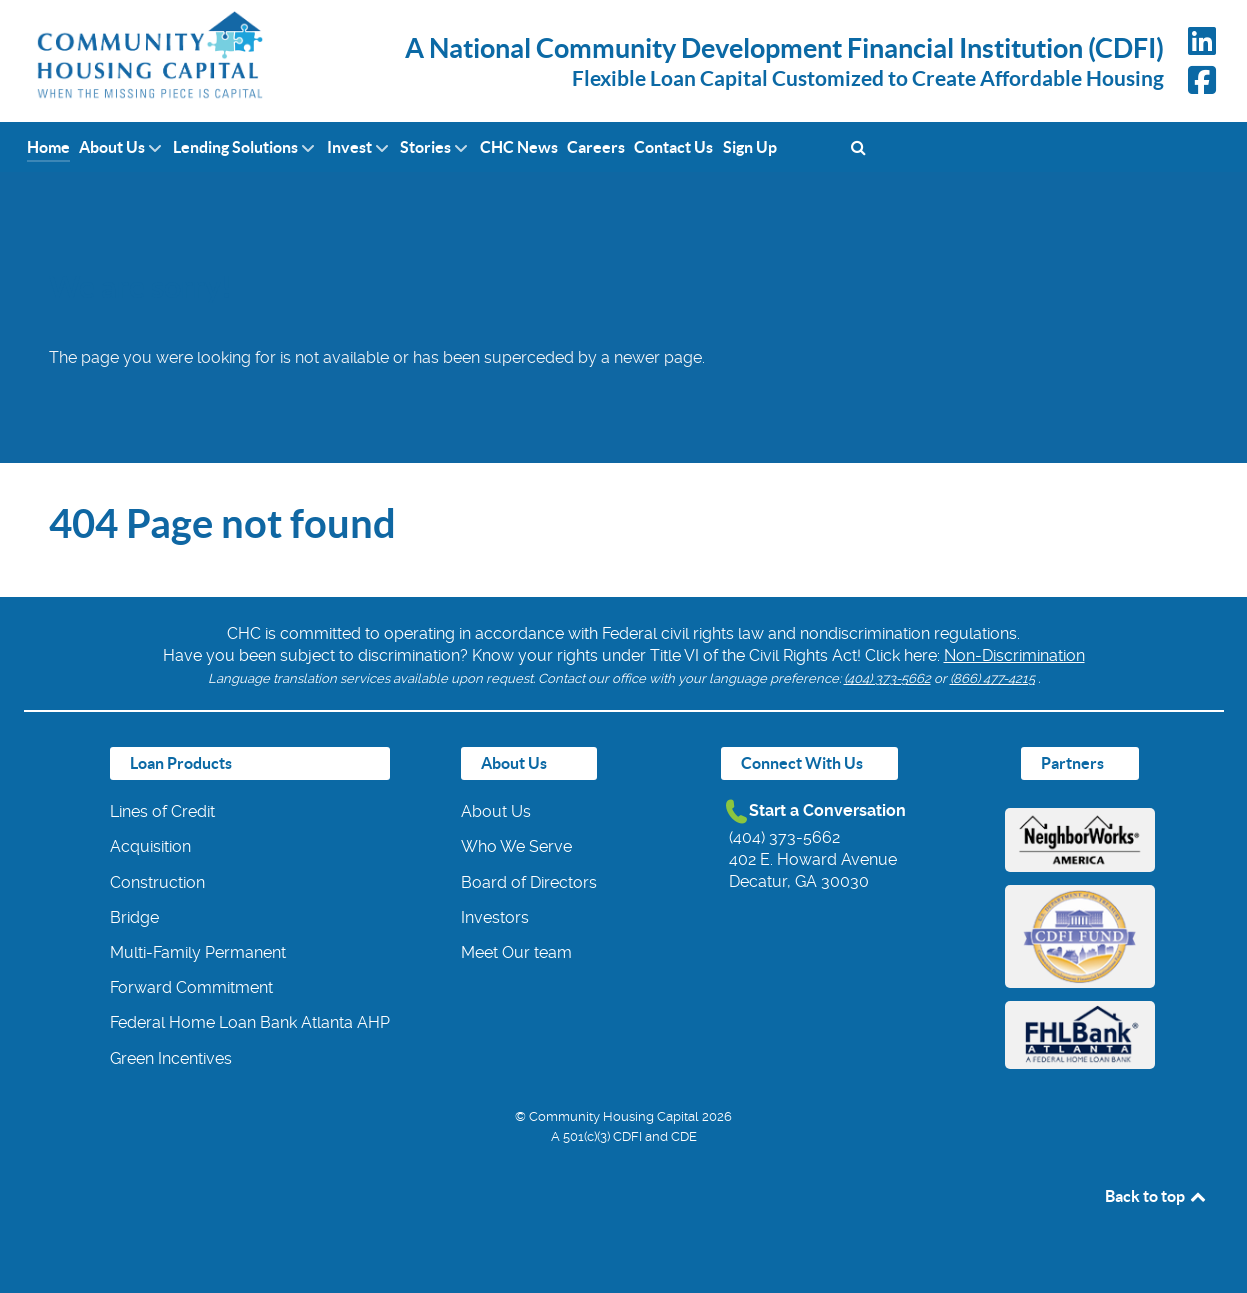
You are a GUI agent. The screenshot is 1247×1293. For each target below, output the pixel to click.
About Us (496, 811)
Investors (495, 917)
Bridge (134, 917)
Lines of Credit (162, 811)
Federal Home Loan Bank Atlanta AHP (250, 1022)
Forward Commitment (191, 987)
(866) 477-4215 (992, 678)
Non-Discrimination (1014, 655)
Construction (157, 882)
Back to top (1157, 1196)
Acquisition (150, 846)
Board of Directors (529, 882)
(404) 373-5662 (887, 678)
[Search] (858, 147)
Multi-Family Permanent (198, 952)
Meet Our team (516, 952)
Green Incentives (171, 1058)
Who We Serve (516, 846)
